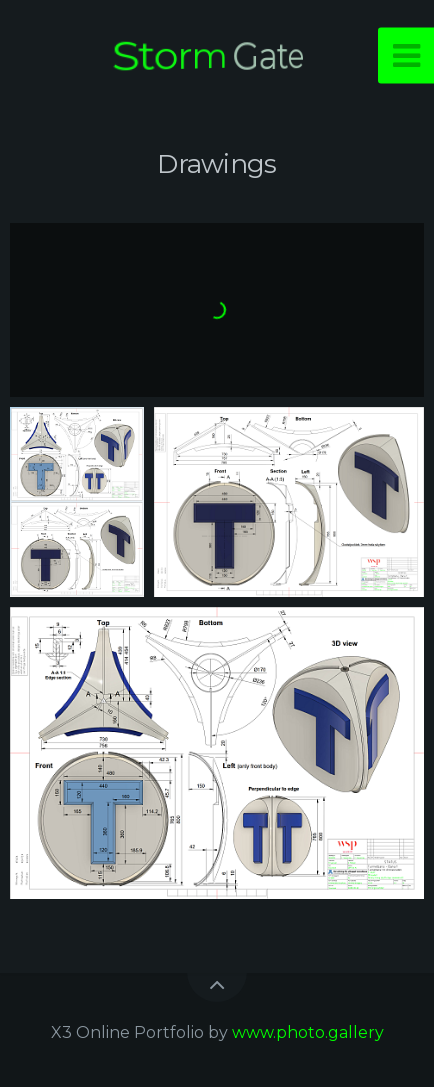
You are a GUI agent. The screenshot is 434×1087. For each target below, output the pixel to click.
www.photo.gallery (308, 1032)
